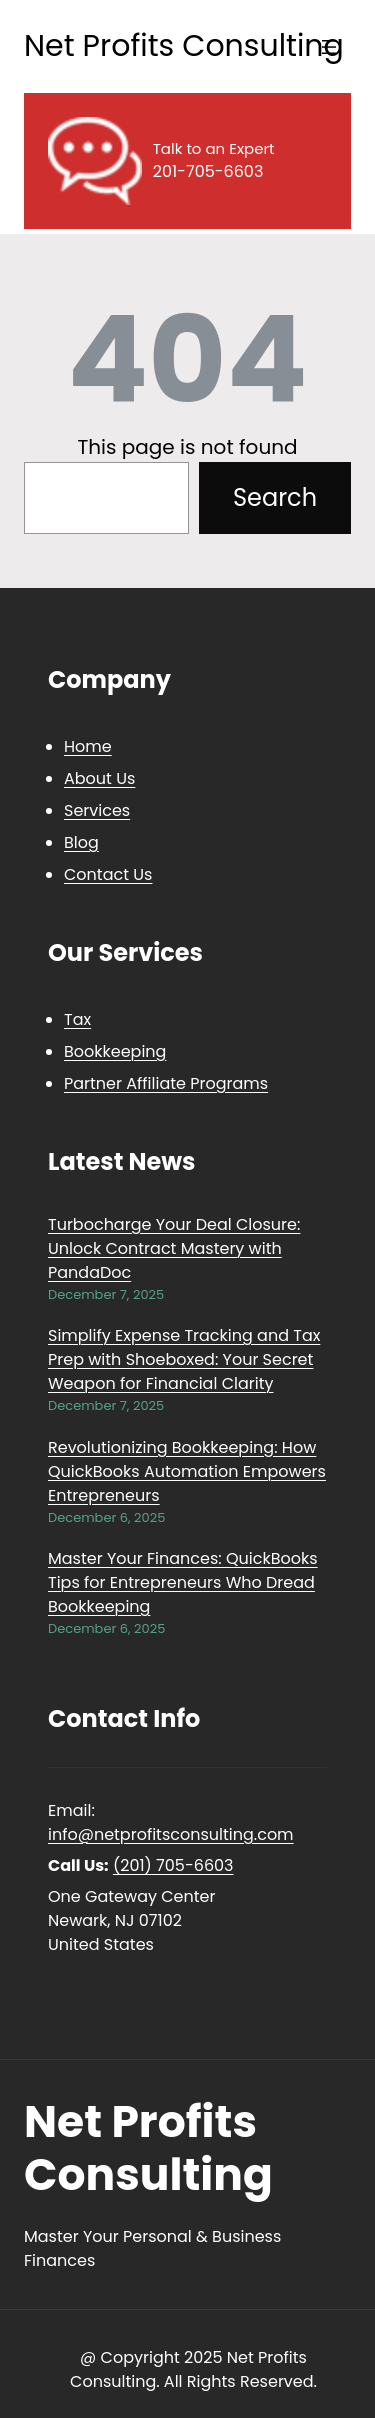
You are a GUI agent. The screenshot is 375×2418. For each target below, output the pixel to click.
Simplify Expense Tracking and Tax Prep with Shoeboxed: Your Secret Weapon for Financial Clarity (184, 1359)
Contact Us (108, 874)
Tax (77, 1019)
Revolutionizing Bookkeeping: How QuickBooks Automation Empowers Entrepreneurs (187, 1471)
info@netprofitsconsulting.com (171, 1834)
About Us (99, 778)
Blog (81, 842)
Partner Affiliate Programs (166, 1083)
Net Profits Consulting (184, 46)
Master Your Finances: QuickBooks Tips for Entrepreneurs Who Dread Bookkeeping (183, 1582)
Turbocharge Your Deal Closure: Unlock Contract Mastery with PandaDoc (174, 1248)
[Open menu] (329, 47)
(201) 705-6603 (173, 1865)
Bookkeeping (115, 1051)
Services (97, 810)
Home (88, 746)
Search (275, 497)
